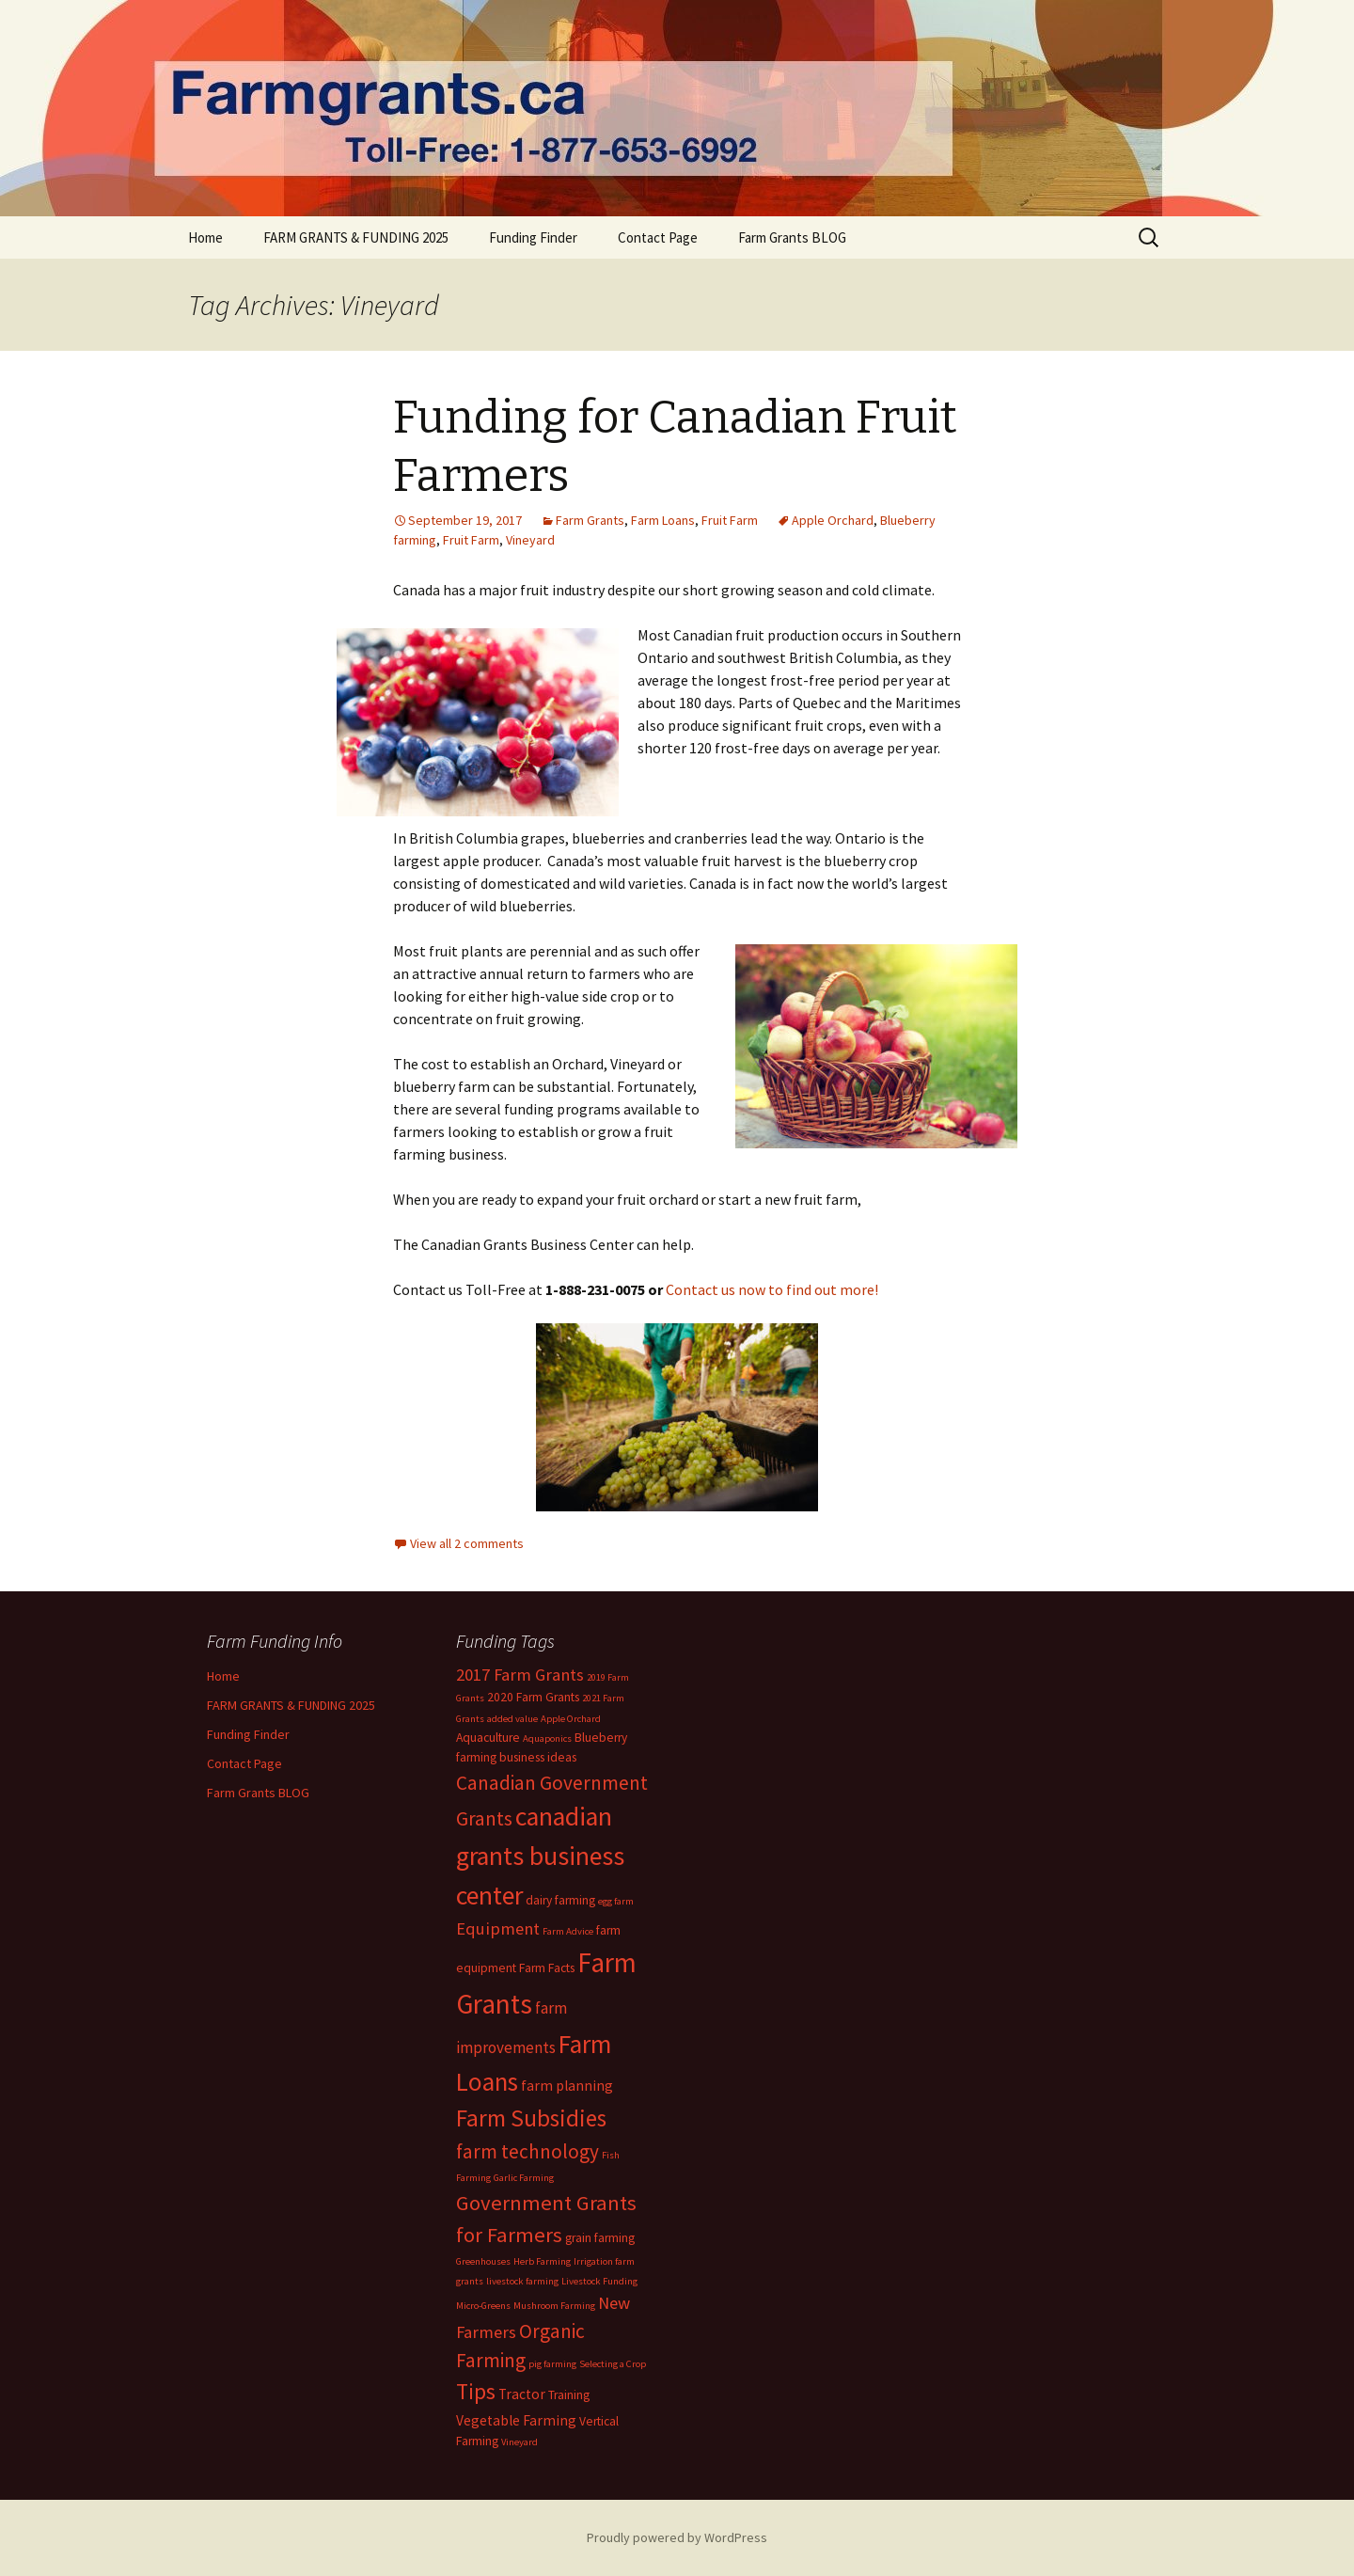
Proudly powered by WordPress (677, 2537)
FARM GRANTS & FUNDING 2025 (356, 237)
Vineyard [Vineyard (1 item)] (519, 2442)
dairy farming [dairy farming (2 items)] (560, 1900)
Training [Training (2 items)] (569, 2395)
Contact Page (658, 237)
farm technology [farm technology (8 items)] (527, 2151)
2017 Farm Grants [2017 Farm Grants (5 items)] (520, 1674)
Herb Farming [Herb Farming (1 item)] (542, 2261)
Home (205, 237)
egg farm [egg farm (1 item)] (616, 1901)
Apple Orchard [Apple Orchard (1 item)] (571, 1719)
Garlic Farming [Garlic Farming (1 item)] (524, 2178)
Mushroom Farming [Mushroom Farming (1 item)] (554, 2305)
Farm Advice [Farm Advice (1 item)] (568, 1931)
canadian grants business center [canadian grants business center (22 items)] (540, 1856)
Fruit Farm (729, 520)
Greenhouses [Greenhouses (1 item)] (483, 2261)
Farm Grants (590, 520)
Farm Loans (663, 520)
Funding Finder (533, 237)
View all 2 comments (467, 1543)
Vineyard (530, 539)
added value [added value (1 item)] (512, 1719)
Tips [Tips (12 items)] (476, 2392)
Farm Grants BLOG (792, 237)
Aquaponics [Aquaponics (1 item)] (547, 1738)
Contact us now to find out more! (772, 1289)
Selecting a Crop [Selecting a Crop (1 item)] (612, 2364)
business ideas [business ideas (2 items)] (537, 1757)
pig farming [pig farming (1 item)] (552, 2364)
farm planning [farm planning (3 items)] (567, 2085)
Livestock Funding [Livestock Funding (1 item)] (599, 2281)
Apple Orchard (833, 520)
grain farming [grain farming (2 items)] (600, 2238)
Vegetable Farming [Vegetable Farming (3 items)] (516, 2420)
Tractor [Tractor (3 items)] (521, 2394)
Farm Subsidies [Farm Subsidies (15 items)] (531, 2118)
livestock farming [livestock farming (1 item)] (522, 2281)
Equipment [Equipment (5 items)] (498, 1928)
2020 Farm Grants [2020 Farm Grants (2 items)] (533, 1697)
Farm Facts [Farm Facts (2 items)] (547, 1968)
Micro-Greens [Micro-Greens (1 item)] (483, 2305)
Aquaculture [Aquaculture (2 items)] (488, 1738)
